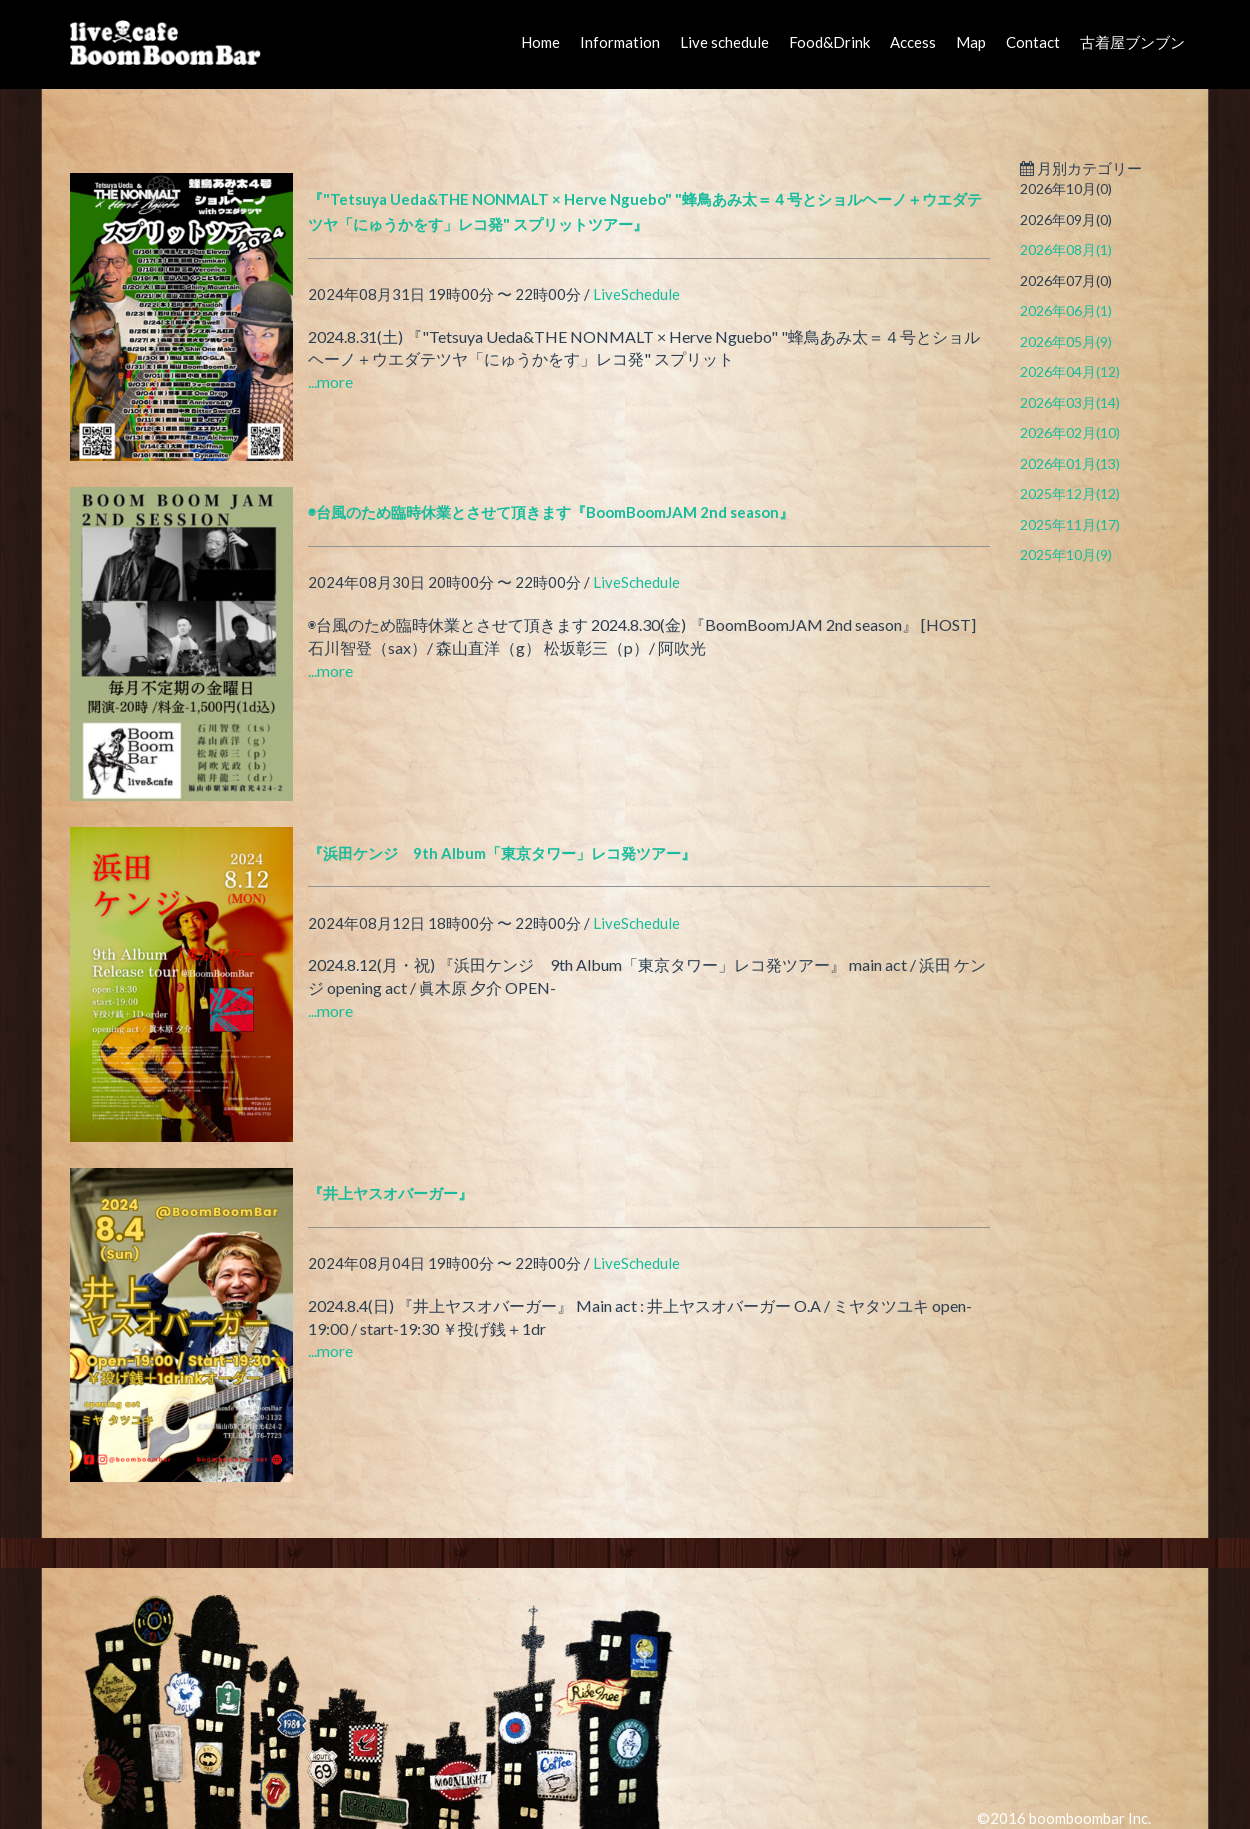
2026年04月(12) (1070, 371)
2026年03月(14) (1070, 402)
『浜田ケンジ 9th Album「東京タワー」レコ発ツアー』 (502, 853)
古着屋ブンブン (1132, 42)
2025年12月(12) (1070, 493)
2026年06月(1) (1066, 310)
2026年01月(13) (1070, 463)
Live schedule (724, 42)
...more (330, 381)
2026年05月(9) (1066, 341)
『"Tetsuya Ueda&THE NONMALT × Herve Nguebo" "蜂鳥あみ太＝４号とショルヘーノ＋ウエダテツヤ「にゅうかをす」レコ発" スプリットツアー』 (645, 212)
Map (971, 42)
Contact (1033, 42)
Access (913, 42)
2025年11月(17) (1070, 524)
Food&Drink (829, 42)
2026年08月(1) (1066, 249)
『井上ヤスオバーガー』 (390, 1193)
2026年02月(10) (1070, 432)
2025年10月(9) (1066, 554)
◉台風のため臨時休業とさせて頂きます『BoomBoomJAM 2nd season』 (551, 512)
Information (620, 42)
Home (540, 42)
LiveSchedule (636, 294)
